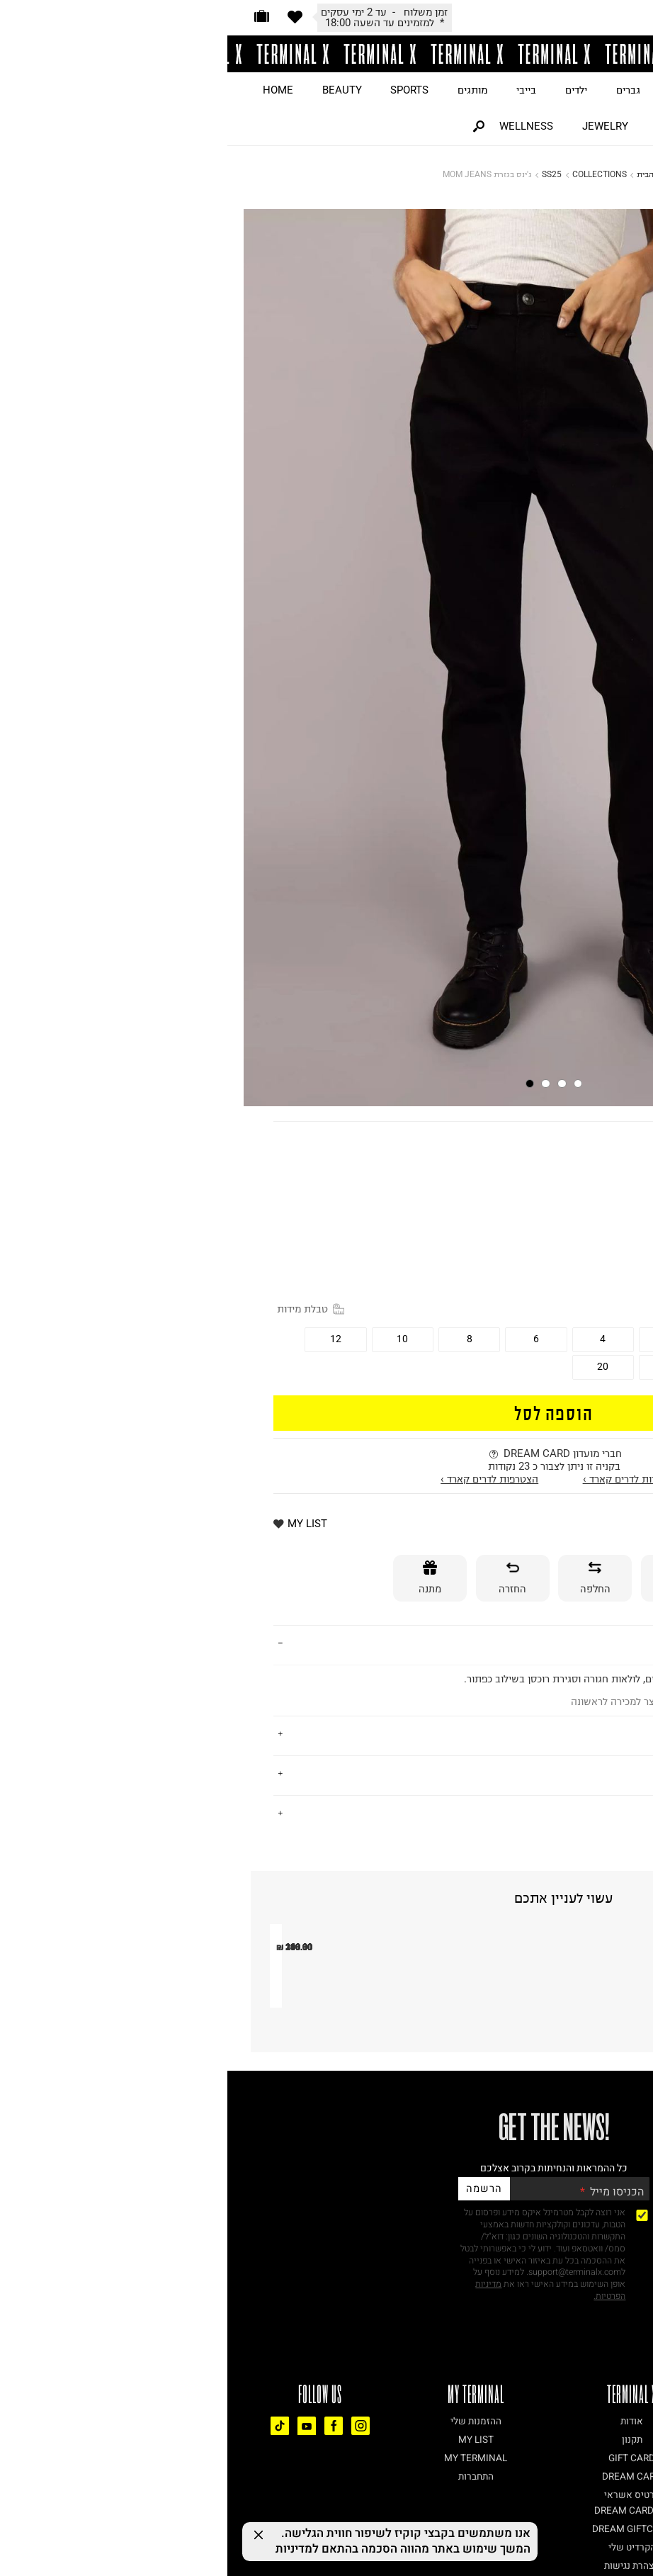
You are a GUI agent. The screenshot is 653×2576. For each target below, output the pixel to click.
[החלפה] (367, 1578)
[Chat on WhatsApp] (617, 2540)
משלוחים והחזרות (564, 1774)
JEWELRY (378, 126)
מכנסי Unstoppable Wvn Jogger (167, 2196)
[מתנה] (202, 1578)
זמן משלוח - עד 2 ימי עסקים (156, 12)
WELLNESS (299, 126)
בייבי (299, 90)
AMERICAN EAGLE (562, 1142)
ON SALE (512, 90)
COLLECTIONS (372, 174)
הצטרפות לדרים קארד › (262, 1479)
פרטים (592, 1643)
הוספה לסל (326, 1412)
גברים (401, 90)
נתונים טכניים (575, 1813)
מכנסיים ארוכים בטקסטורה (572, 2196)
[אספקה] (450, 1578)
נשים (451, 90)
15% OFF (589, 1217)
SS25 (324, 174)
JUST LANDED (597, 90)
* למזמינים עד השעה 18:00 (157, 22)
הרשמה (256, 2390)
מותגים (245, 90)
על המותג (583, 1734)
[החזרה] (285, 1578)
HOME (50, 90)
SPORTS (182, 90)
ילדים (349, 90)
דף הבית (423, 174)
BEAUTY (115, 90)
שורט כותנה (402, 2196)
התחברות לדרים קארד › (405, 1479)
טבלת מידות (83, 1309)
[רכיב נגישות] (642, 2520)
